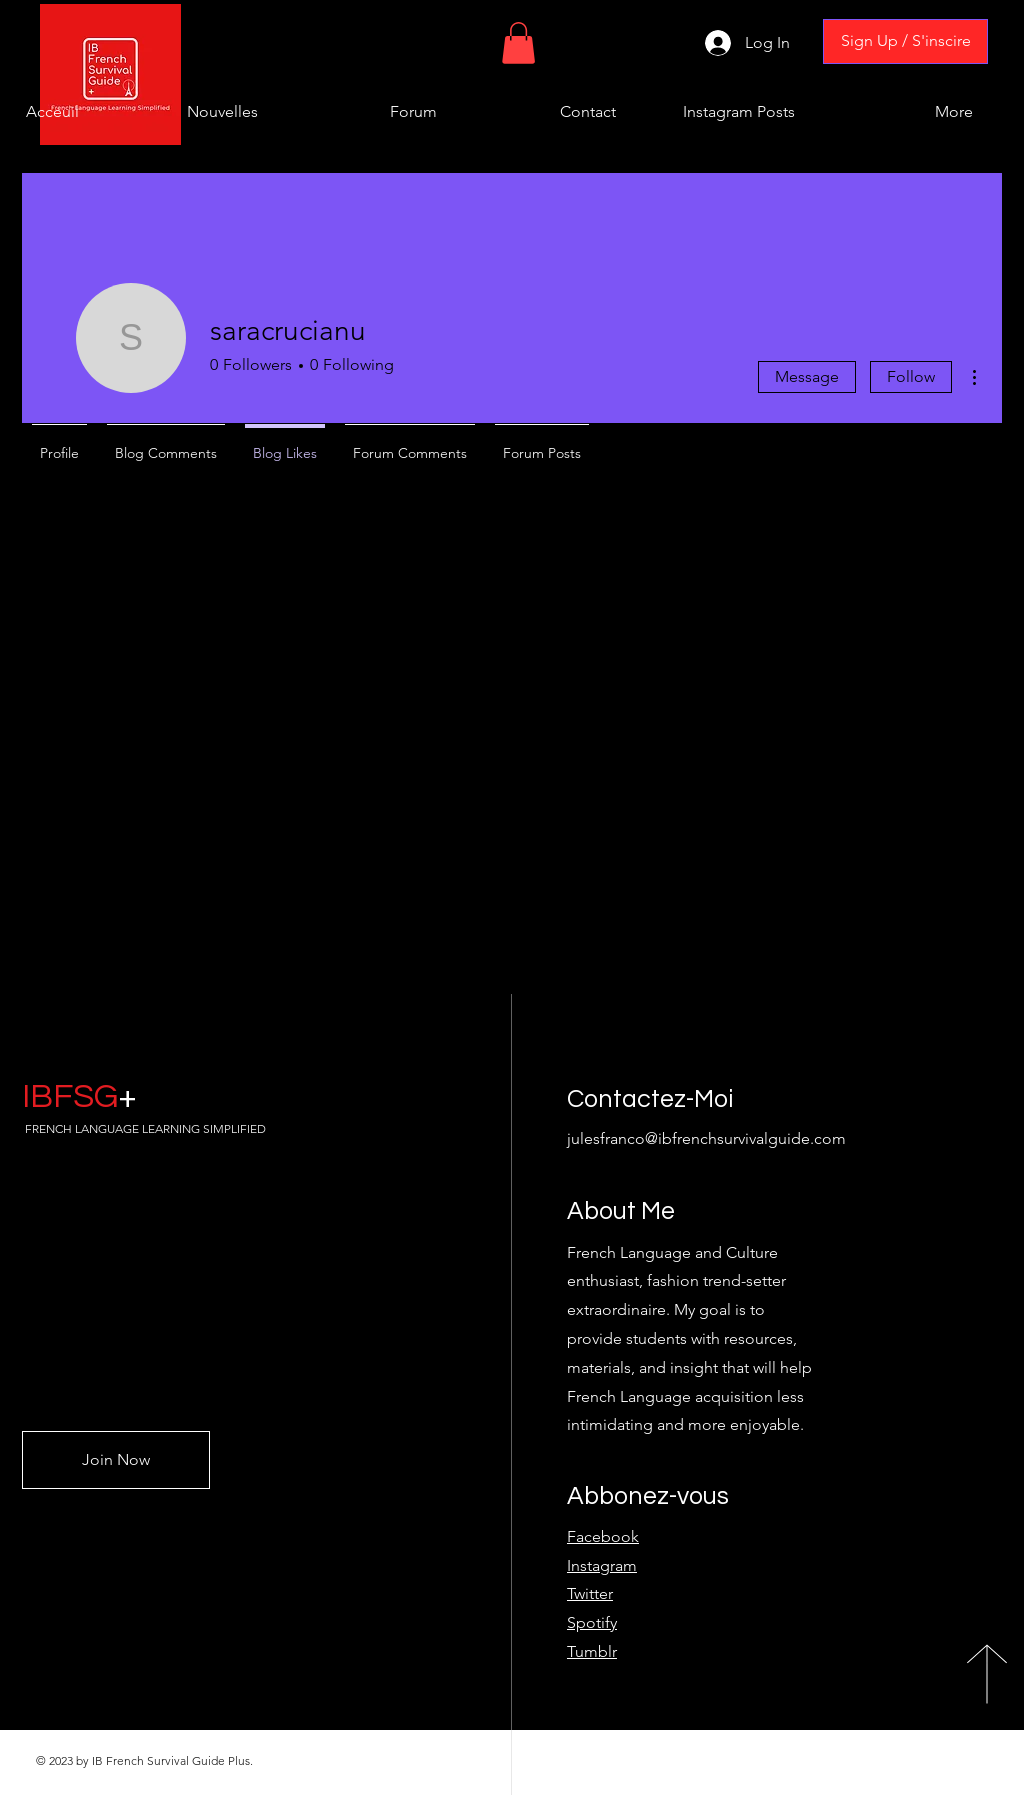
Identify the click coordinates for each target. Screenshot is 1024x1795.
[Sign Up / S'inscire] (905, 41)
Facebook (603, 1536)
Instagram (602, 1565)
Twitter (590, 1593)
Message (807, 376)
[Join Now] (116, 1460)
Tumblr (592, 1651)
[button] (518, 43)
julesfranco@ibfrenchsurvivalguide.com (706, 1138)
